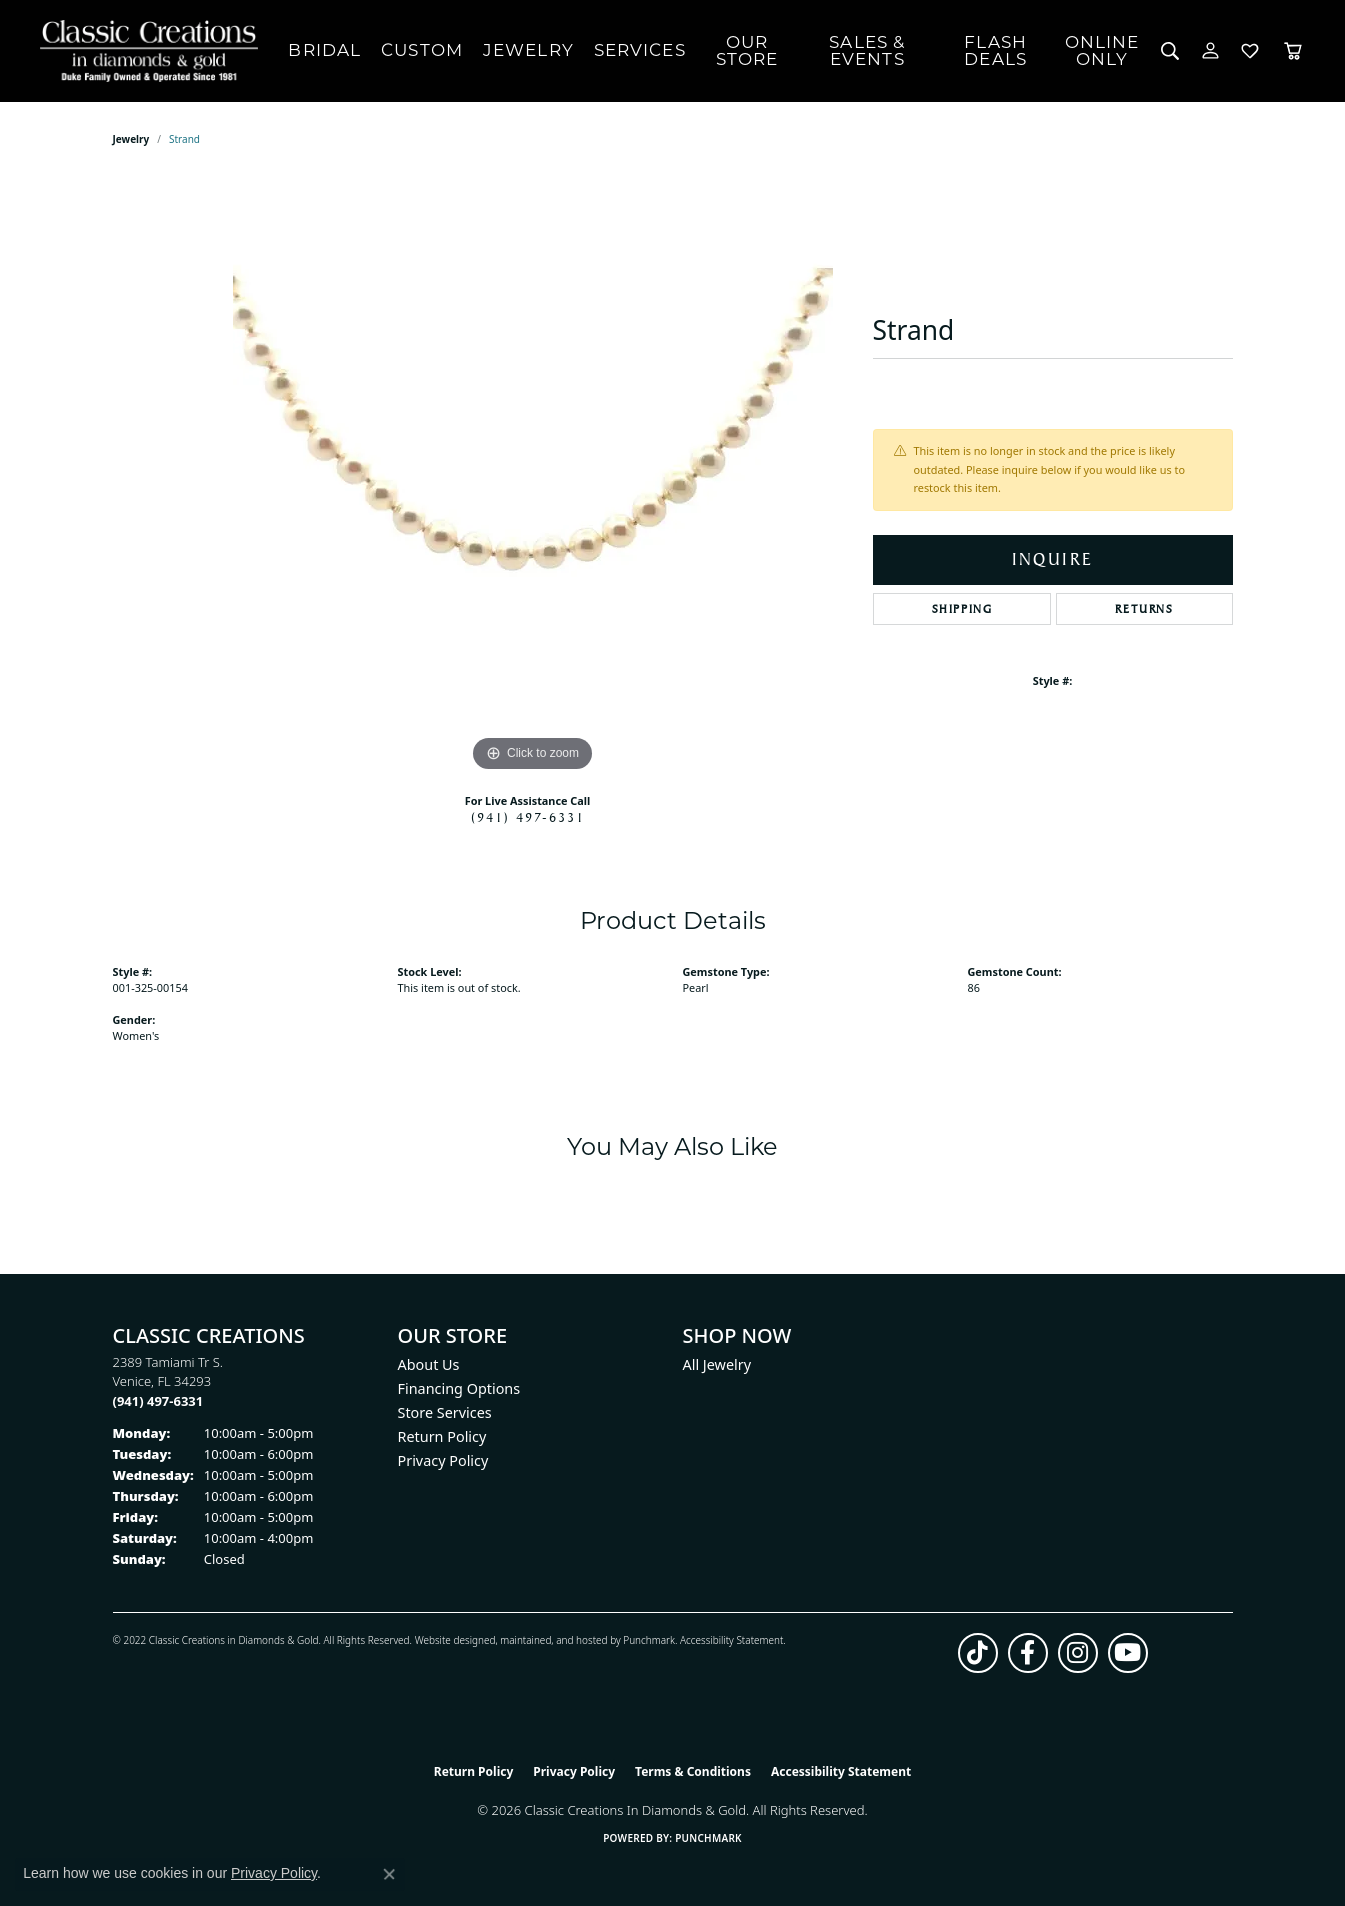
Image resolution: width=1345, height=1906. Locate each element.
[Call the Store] (158, 1401)
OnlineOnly (1102, 50)
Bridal (324, 50)
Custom (422, 50)
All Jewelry (717, 1364)
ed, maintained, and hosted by (553, 1640)
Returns (1144, 609)
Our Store (747, 50)
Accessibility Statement (731, 1640)
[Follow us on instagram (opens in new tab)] (1078, 1653)
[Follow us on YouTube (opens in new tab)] (1128, 1653)
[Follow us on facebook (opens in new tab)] (1028, 1653)
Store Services (445, 1412)
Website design (449, 1640)
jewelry (131, 139)
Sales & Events (867, 50)
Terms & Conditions (693, 1771)
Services (640, 50)
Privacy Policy (443, 1460)
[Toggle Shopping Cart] (1293, 51)
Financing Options (459, 1388)
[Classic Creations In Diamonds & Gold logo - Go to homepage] (144, 51)
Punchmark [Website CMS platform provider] (708, 1838)
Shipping (962, 609)
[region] (533, 477)
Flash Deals (995, 50)
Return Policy (442, 1436)
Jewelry (528, 50)
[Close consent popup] (389, 1874)
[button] (1170, 51)
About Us (429, 1364)
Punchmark (649, 1640)
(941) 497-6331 (528, 817)
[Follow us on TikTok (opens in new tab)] (978, 1653)
